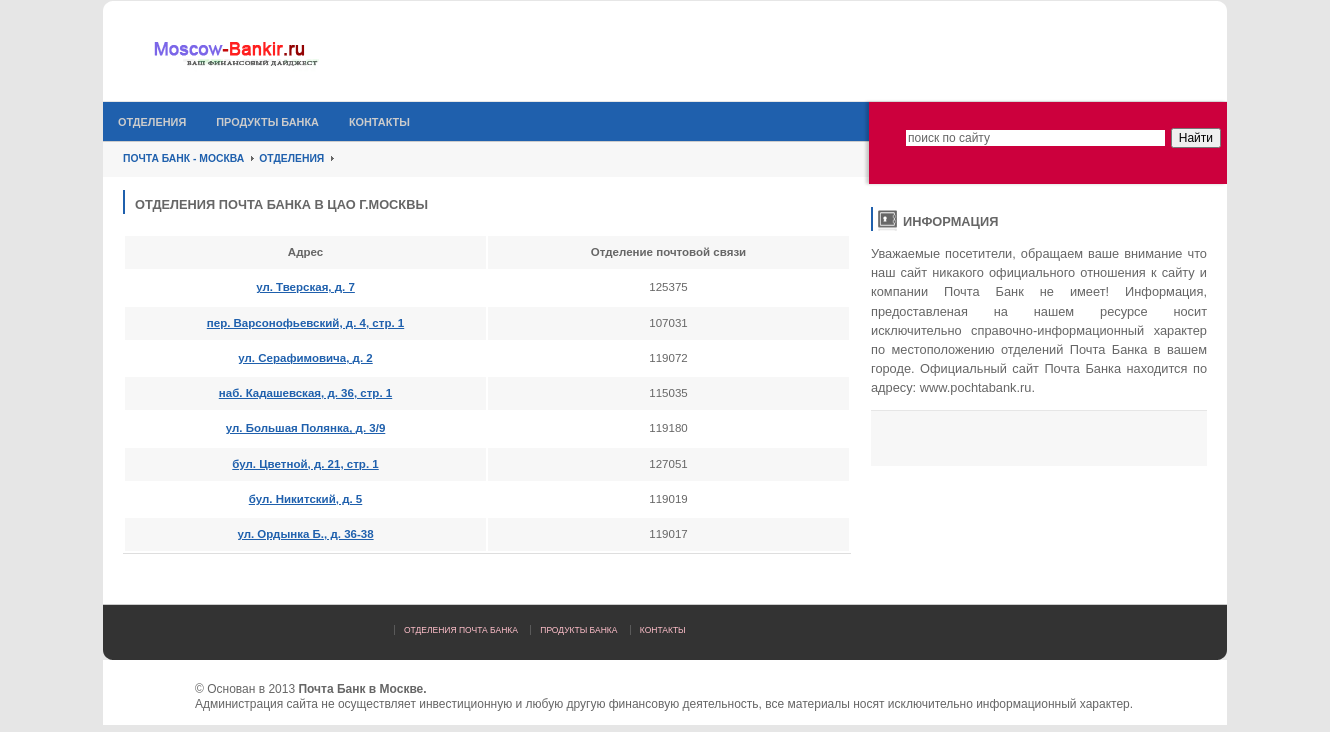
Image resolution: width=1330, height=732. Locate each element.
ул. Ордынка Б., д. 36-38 (305, 534)
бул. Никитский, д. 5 (306, 499)
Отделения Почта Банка (461, 630)
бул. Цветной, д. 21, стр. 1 (305, 464)
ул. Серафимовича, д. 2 (305, 358)
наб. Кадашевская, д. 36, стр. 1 (305, 393)
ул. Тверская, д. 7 (305, 287)
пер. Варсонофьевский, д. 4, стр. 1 (305, 323)
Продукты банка (267, 122)
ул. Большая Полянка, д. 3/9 (306, 428)
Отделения (152, 122)
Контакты (379, 122)
